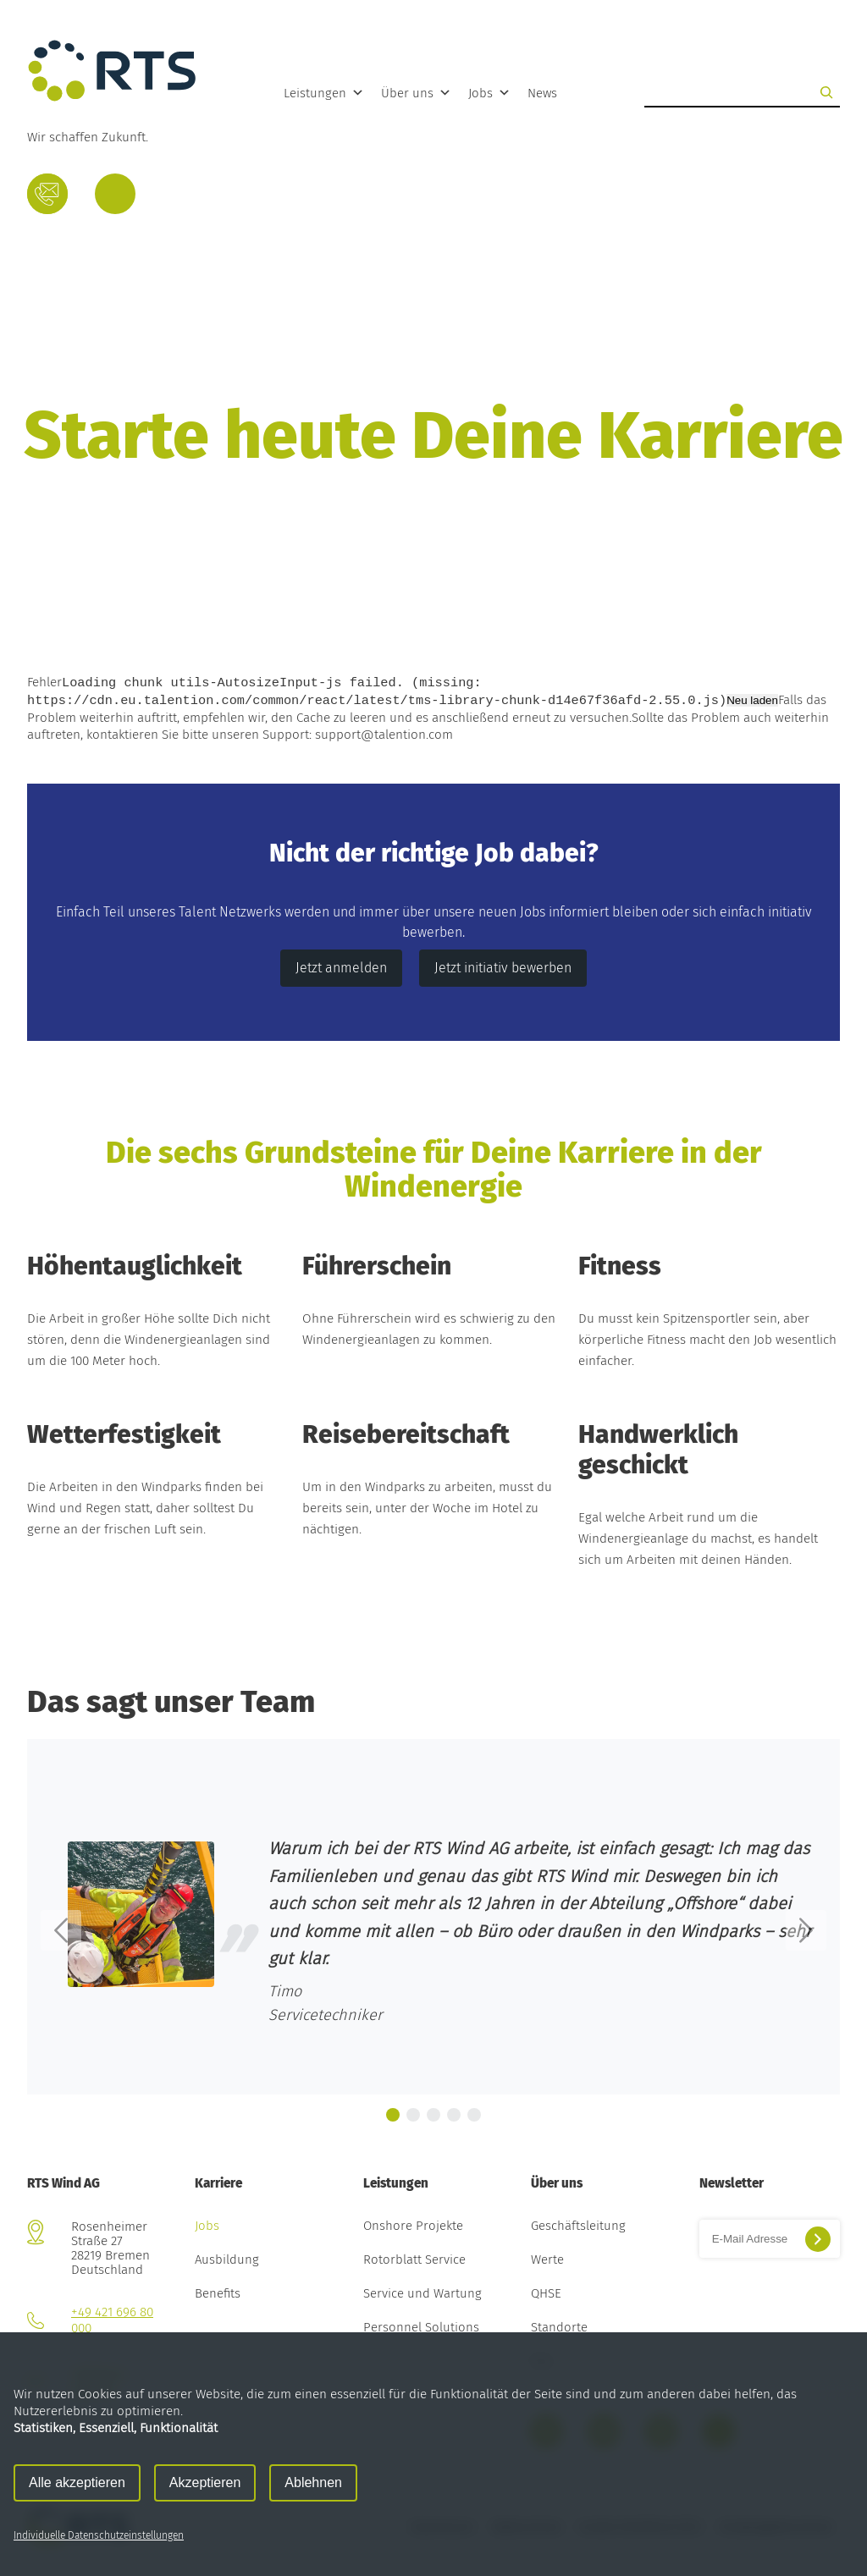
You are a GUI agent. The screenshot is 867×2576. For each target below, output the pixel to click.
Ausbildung (227, 2260)
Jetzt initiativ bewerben (503, 968)
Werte (547, 2260)
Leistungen (324, 93)
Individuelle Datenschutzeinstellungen (99, 2535)
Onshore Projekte (413, 2226)
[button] (61, 1930)
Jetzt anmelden (341, 968)
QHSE (546, 2294)
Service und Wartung (422, 2294)
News (542, 93)
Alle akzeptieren (77, 2482)
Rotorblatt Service (414, 2260)
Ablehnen (313, 2482)
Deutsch (115, 198)
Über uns (416, 93)
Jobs (489, 93)
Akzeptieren (205, 2482)
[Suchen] (826, 92)
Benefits (217, 2294)
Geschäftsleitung (578, 2226)
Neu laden (752, 701)
